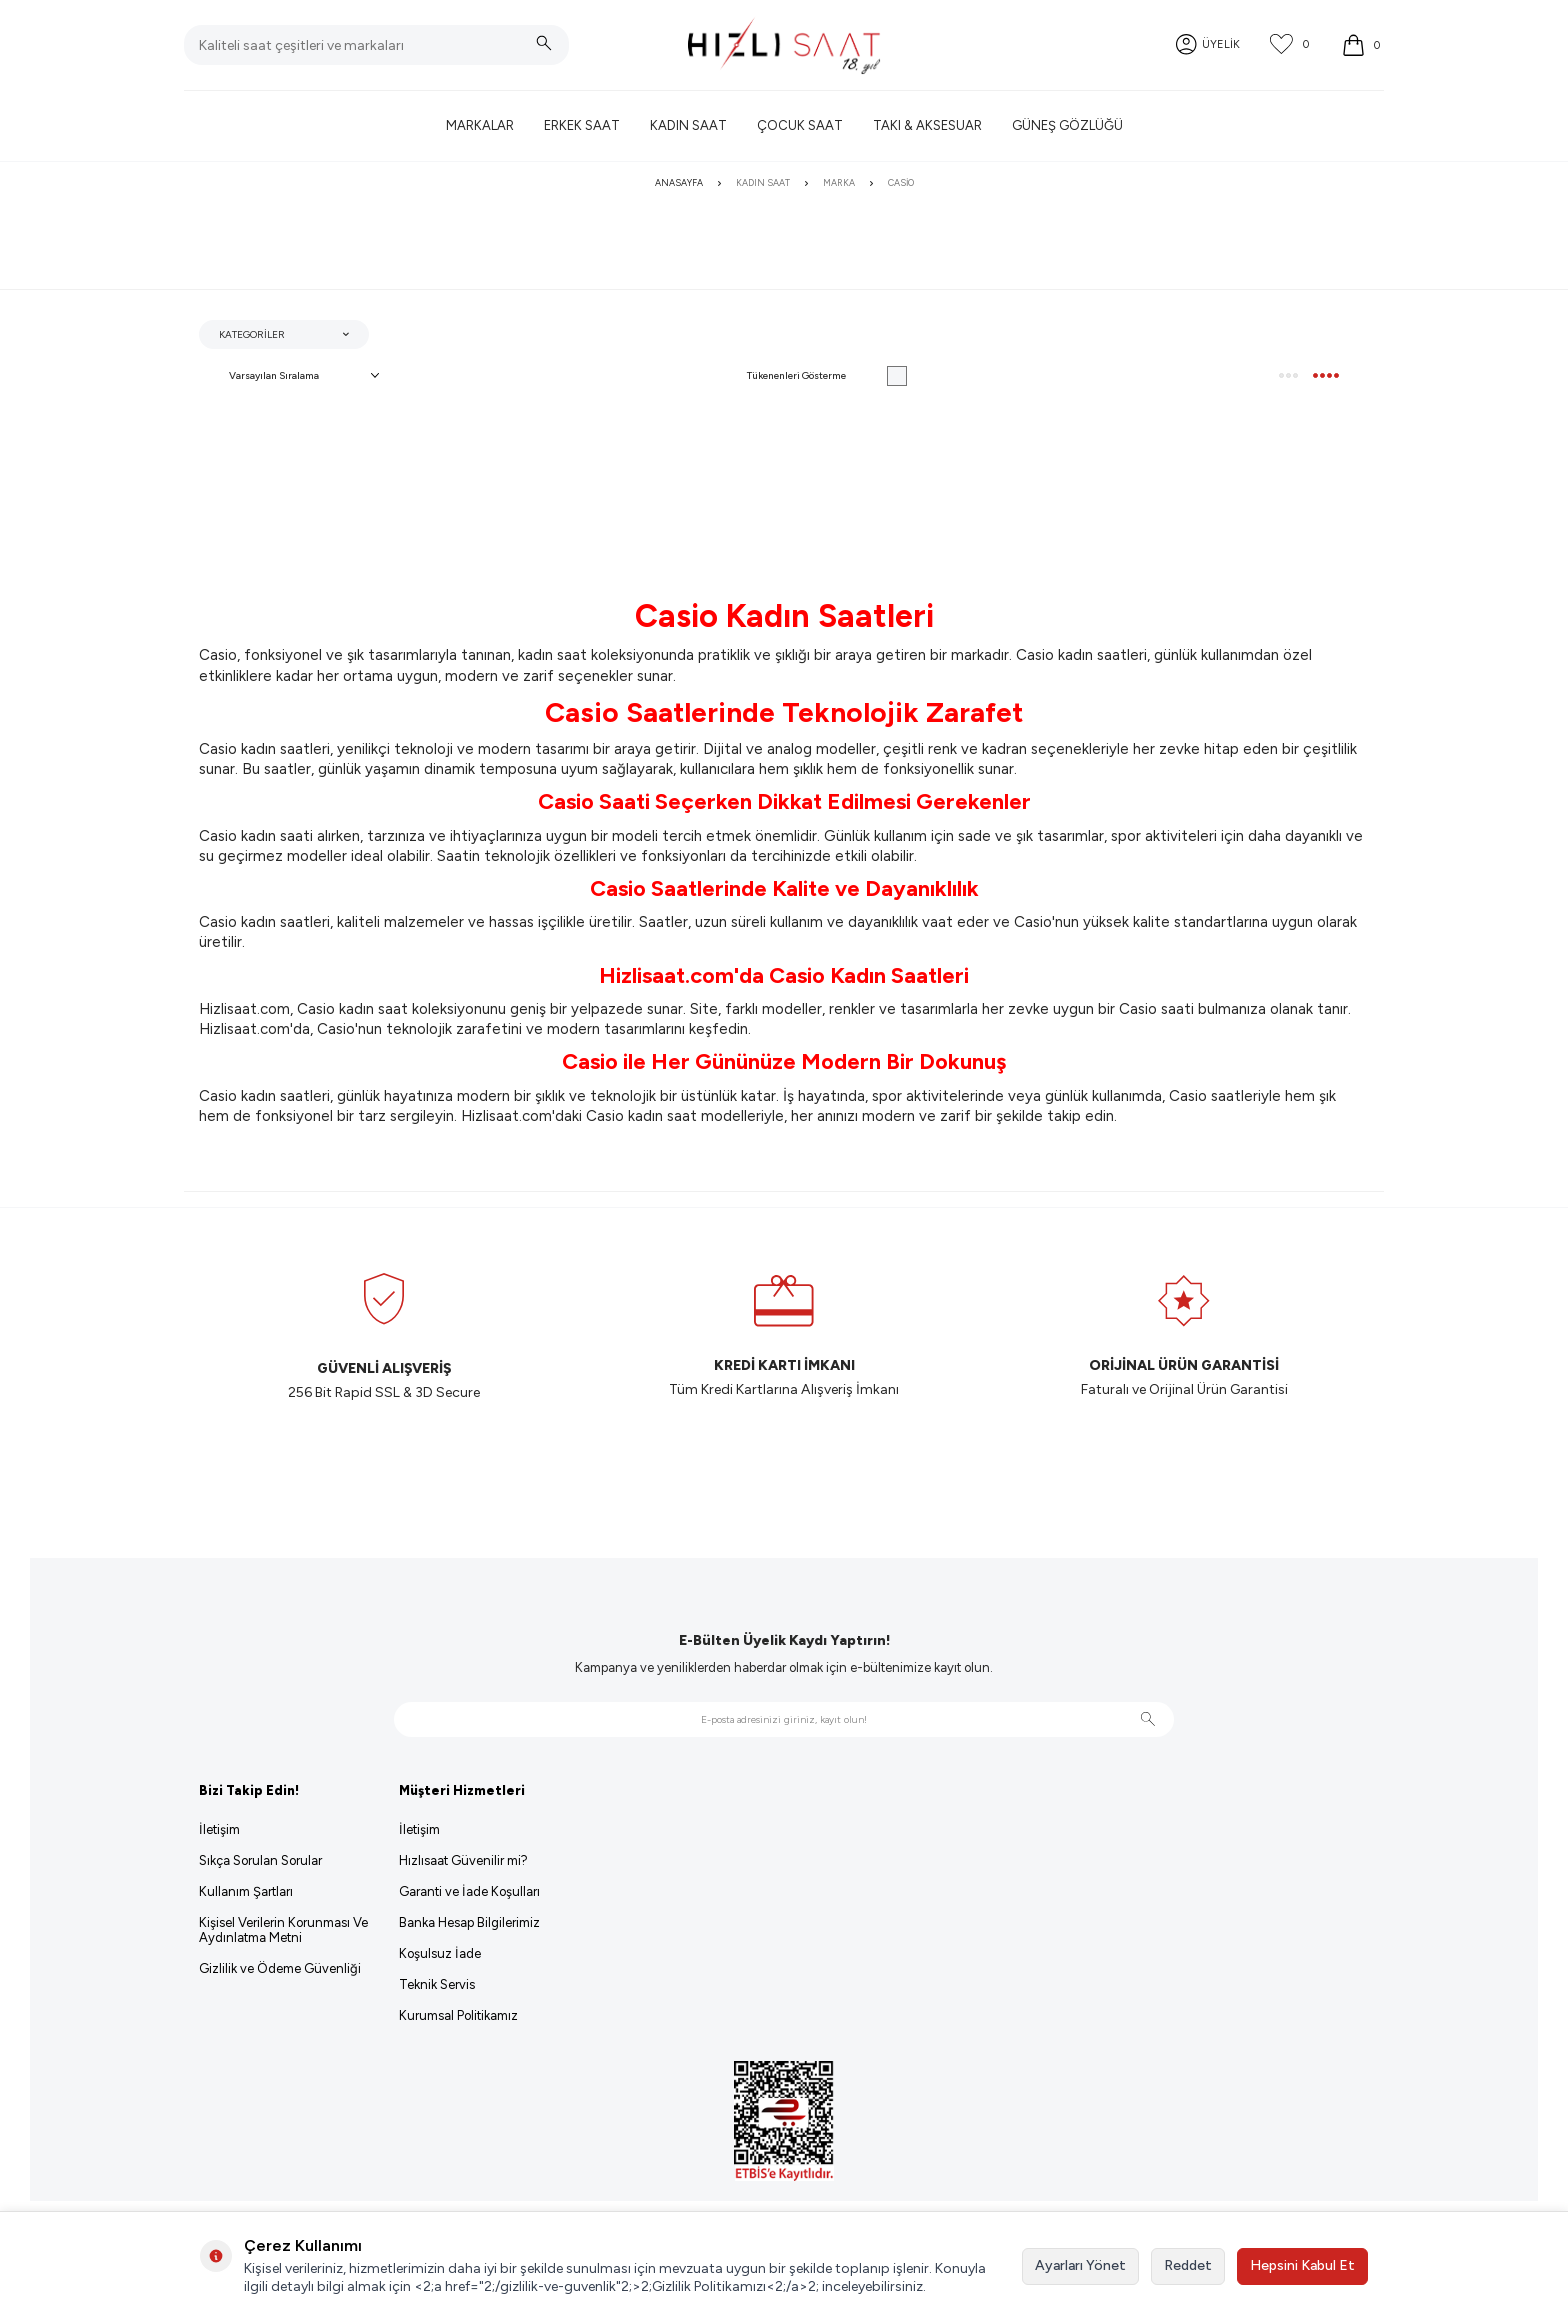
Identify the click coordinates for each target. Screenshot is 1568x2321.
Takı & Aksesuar (927, 125)
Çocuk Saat (800, 125)
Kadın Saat (688, 125)
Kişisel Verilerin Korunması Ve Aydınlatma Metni (283, 1930)
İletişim (219, 1829)
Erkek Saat (582, 125)
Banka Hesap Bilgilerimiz (469, 1922)
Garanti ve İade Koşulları (469, 1891)
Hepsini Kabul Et (1302, 2265)
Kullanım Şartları (246, 1891)
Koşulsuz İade (440, 1953)
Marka (839, 182)
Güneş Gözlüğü (1067, 125)
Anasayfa (679, 182)
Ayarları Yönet (1080, 2265)
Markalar (480, 125)
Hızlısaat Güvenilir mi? (463, 1860)
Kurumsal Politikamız (458, 2015)
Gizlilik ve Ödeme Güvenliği (280, 1968)
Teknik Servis (437, 1984)
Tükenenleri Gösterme (827, 376)
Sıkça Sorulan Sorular (260, 1860)
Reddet (1188, 2265)
